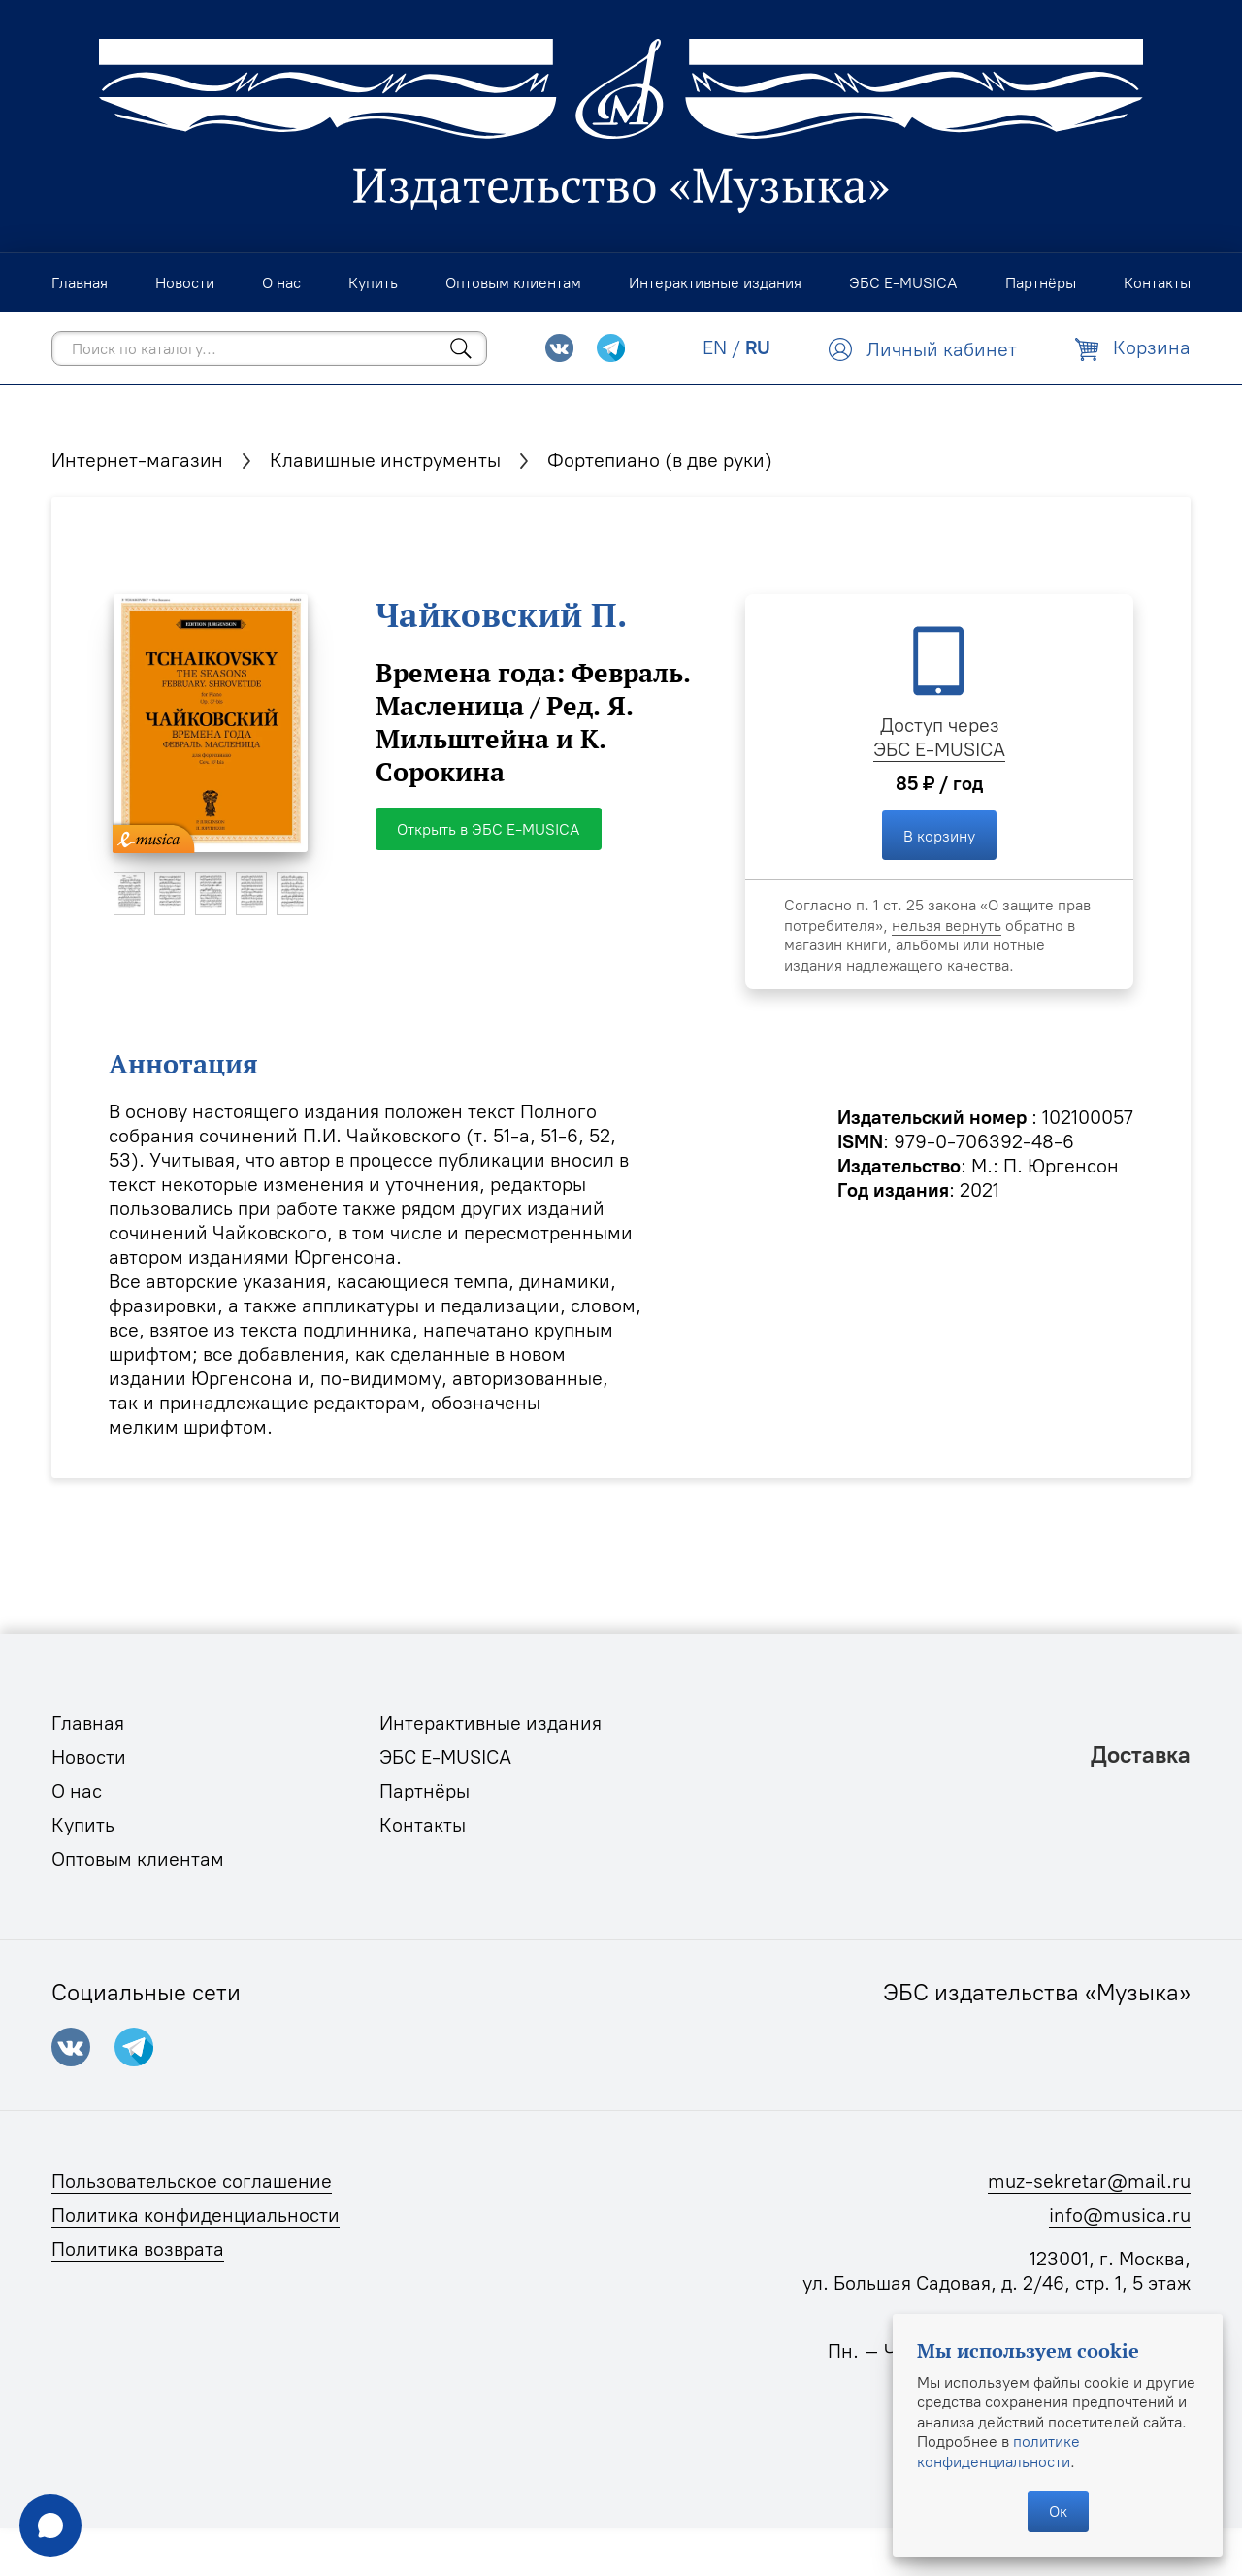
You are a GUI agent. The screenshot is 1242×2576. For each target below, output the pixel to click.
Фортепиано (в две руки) (659, 460)
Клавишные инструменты (385, 460)
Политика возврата (137, 2249)
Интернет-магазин (137, 460)
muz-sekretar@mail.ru (1089, 2181)
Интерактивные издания (490, 1722)
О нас (76, 1790)
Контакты (422, 1824)
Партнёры (424, 1790)
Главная (87, 1722)
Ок (1058, 2511)
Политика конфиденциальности (195, 2215)
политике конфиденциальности (998, 2450)
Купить (82, 1824)
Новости (88, 1756)
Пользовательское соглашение (191, 2181)
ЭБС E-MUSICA (939, 749)
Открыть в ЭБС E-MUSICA (488, 829)
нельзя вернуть (946, 925)
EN (715, 347)
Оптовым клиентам (137, 1858)
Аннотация (183, 1063)
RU (757, 347)
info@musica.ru (1120, 2215)
